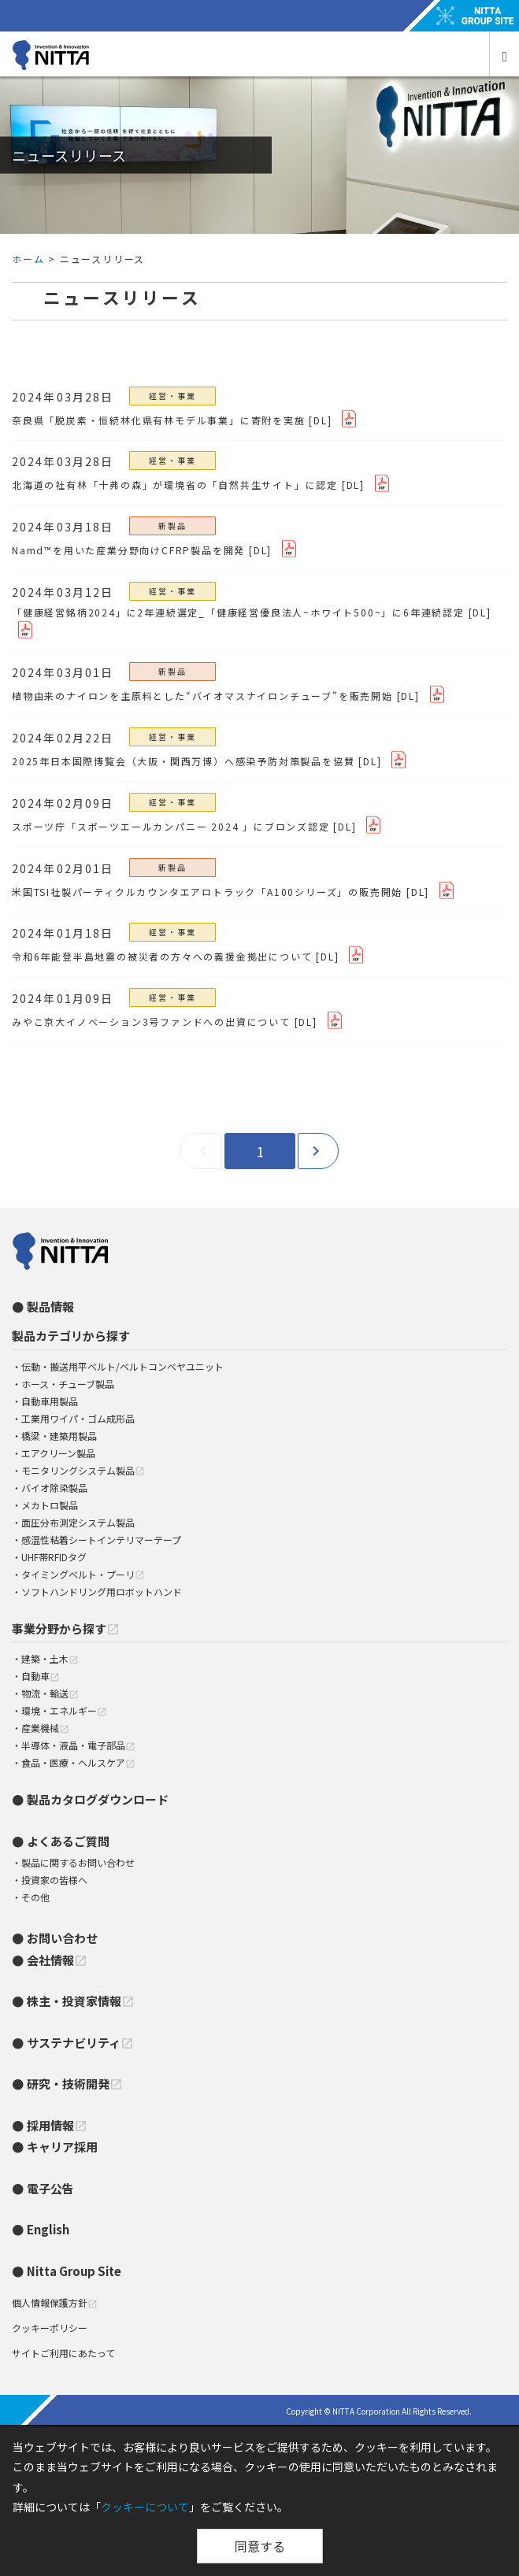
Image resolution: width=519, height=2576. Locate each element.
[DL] (320, 420)
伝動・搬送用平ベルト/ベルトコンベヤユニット (122, 1366)
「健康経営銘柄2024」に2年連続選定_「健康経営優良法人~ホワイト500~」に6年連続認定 (238, 612)
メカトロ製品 (49, 1505)
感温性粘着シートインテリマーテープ (101, 1539)
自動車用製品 (49, 1401)
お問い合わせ (62, 1938)
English (48, 2229)
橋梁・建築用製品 (59, 1435)
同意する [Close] (260, 2546)
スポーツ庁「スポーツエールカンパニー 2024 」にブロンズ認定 (171, 826)
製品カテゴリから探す (71, 1335)
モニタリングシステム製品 (83, 1470)
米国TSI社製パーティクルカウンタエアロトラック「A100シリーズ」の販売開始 (207, 891)
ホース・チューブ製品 (67, 1383)
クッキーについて (145, 2507)
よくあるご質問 (68, 1841)
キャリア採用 (62, 2146)
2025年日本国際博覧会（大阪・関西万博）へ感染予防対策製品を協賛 (183, 761)
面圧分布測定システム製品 (78, 1522)
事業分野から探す (66, 1628)
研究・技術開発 (75, 2083)
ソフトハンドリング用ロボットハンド (101, 1591)
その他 (35, 1897)
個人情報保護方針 (55, 2302)
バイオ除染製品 (54, 1487)
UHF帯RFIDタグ (54, 1557)
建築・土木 (50, 1658)
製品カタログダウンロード (98, 1799)
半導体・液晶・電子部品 (78, 1745)
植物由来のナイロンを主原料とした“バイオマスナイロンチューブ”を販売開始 (202, 695)
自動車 (40, 1675)
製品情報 (50, 1306)
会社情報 (57, 1960)
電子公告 (50, 2188)
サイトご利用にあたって (63, 2352)
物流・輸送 (50, 1693)
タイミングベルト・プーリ (83, 1574)
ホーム (28, 258)
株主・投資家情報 (81, 2001)
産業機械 (45, 1727)
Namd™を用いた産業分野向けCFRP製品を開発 (128, 550)
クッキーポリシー (49, 2327)
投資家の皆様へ (54, 1879)
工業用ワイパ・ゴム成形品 (78, 1418)
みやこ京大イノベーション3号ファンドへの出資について (151, 1021)
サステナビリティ (80, 2042)
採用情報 (57, 2125)
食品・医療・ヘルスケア (78, 1762)
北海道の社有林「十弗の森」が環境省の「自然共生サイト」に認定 (175, 484)
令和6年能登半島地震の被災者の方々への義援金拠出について (162, 956)
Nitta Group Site (74, 2271)
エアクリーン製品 (58, 1453)
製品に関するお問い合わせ (78, 1862)
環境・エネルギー (64, 1710)
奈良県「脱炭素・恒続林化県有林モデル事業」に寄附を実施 (159, 420)
